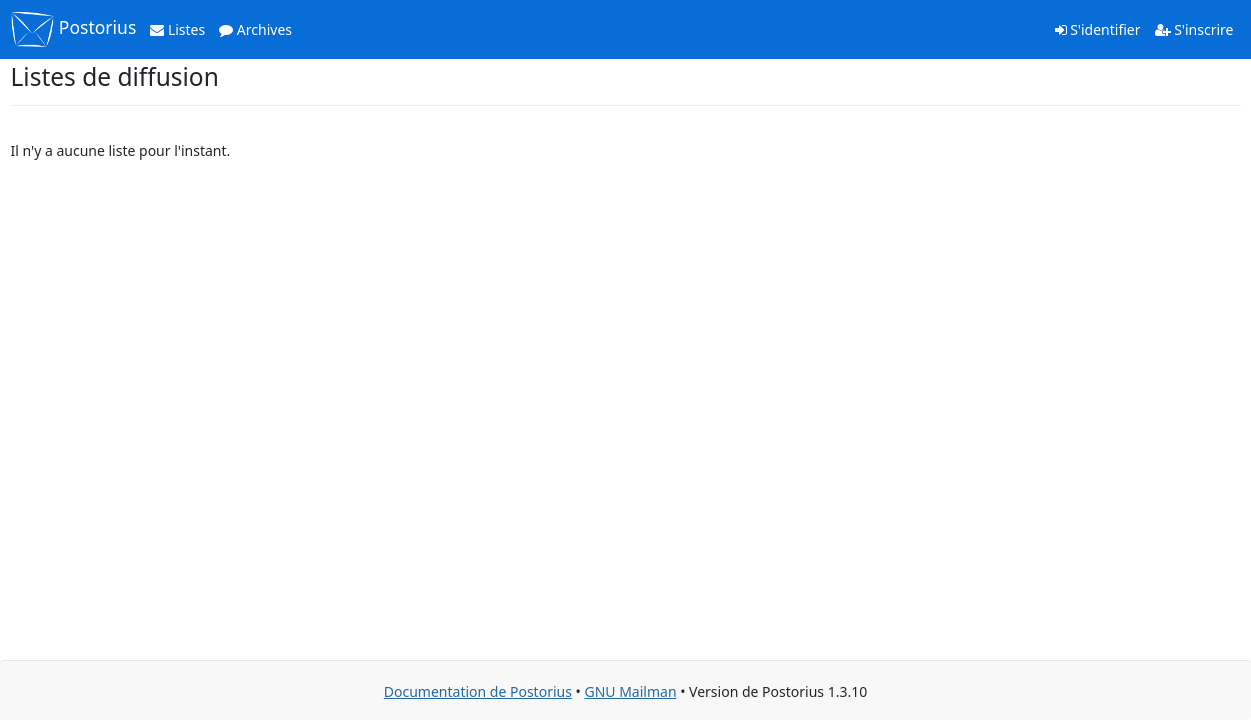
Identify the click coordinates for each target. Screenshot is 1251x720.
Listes (177, 29)
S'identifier (1098, 29)
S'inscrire (1194, 29)
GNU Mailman (630, 691)
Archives (255, 29)
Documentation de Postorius (478, 691)
